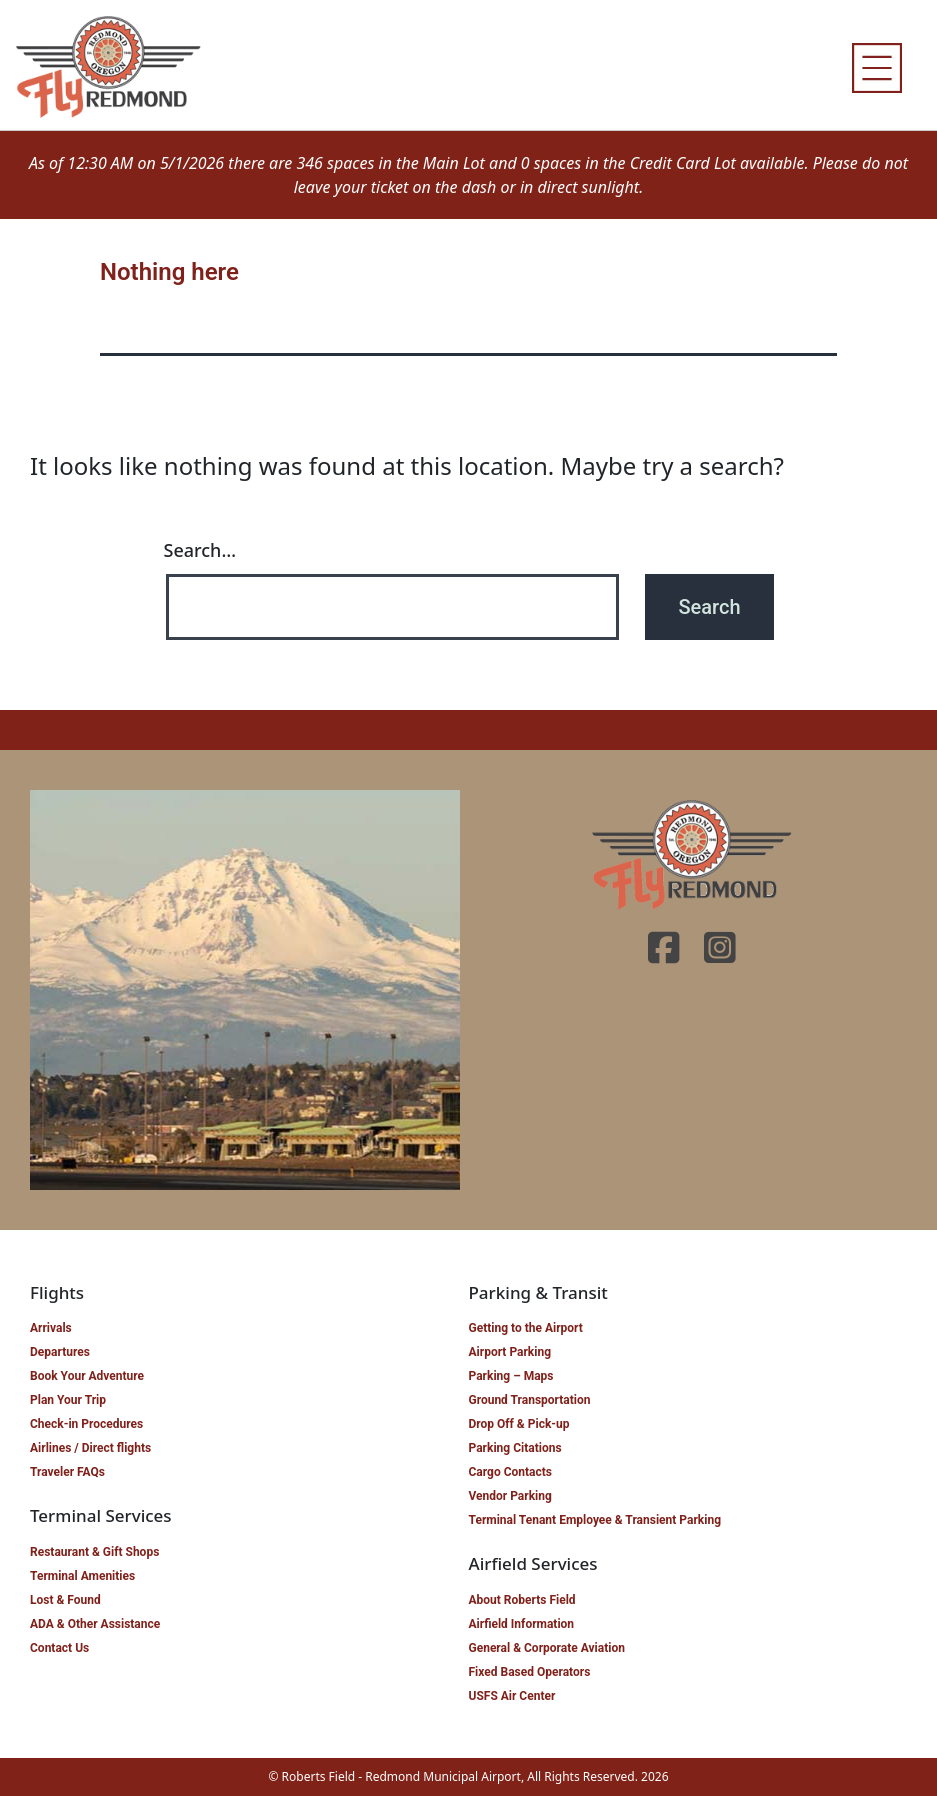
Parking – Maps (511, 1376)
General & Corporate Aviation (547, 1648)
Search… (200, 550)
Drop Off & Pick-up (519, 1424)
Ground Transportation (530, 1400)
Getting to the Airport (526, 1328)
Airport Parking (510, 1352)
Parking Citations (515, 1448)
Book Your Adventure (87, 1376)
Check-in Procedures (86, 1424)
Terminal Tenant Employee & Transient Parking (595, 1520)
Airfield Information (522, 1624)
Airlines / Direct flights (90, 1448)
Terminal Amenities (82, 1576)
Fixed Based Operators (530, 1672)
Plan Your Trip (68, 1400)
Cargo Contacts (510, 1472)
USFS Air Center (512, 1696)
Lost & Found (65, 1600)
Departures (60, 1352)
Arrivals (51, 1328)
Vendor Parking (510, 1496)
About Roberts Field (522, 1600)
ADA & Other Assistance (95, 1624)
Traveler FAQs (67, 1472)
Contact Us (59, 1648)
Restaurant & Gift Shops (94, 1552)
